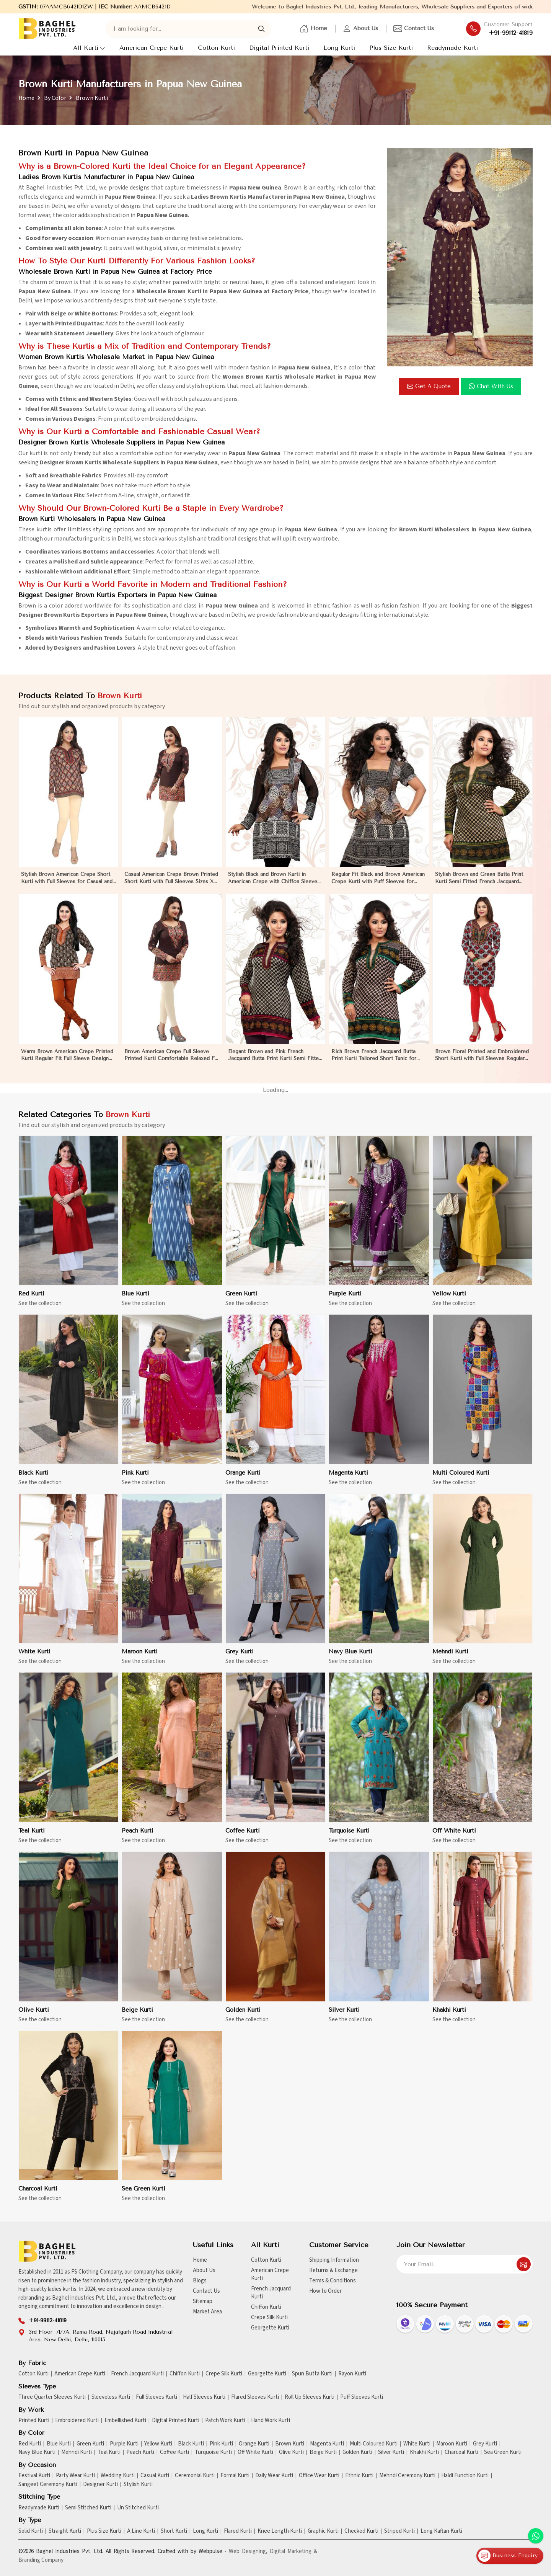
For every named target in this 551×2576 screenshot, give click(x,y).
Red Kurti (29, 2444)
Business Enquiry (508, 2556)
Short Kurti (174, 2531)
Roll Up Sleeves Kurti (309, 2397)
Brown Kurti (289, 2444)
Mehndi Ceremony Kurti (407, 2476)
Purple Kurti (124, 2444)
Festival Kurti (34, 2476)
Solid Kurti (30, 2531)
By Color (55, 98)
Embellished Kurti (125, 2420)
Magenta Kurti (327, 2444)
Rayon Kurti (352, 2374)
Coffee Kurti (174, 2452)
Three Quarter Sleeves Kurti (52, 2397)
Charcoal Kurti (461, 2452)
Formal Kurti (234, 2476)
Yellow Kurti (158, 2444)
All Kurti (89, 47)
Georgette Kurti (270, 2328)
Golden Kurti (357, 2452)
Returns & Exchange (333, 2270)
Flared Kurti (238, 2531)
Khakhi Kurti (424, 2452)
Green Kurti (90, 2444)
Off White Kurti (255, 2452)
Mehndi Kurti (76, 2452)
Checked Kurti (361, 2531)
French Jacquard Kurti (271, 2293)
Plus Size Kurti (391, 47)
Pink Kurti (221, 2444)
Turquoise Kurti (213, 2452)
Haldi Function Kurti (465, 2476)
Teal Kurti (109, 2452)
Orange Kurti (254, 2444)
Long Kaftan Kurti (441, 2531)
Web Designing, (248, 2551)
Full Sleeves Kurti (156, 2397)
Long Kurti (339, 47)
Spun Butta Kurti (312, 2374)
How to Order (325, 2291)
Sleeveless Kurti (110, 2397)
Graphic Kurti (323, 2531)
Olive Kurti (291, 2452)
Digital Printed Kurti (279, 47)
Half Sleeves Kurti (204, 2397)
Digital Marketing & (293, 2551)
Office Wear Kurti (319, 2476)
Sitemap (202, 2301)
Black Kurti (191, 2444)
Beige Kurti (323, 2452)
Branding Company (41, 2560)
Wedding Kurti (118, 2476)
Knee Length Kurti (280, 2531)
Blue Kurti (59, 2444)
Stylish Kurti (138, 2484)
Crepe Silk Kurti (269, 2317)
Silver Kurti (391, 2452)
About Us (360, 29)
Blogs (200, 2281)
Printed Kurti (33, 2420)
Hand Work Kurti (270, 2420)
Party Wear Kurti (75, 2476)
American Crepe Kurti (151, 47)
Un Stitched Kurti (138, 2508)
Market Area (207, 2312)
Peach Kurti (140, 2452)
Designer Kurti (100, 2484)
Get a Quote (429, 386)
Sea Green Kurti (503, 2452)
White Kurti (416, 2444)
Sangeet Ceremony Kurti (47, 2484)
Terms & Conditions (332, 2281)
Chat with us (491, 386)
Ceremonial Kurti (195, 2476)
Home (313, 29)
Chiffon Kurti (266, 2307)
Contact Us (413, 29)
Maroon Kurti (451, 2444)
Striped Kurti (399, 2531)
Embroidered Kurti (77, 2420)
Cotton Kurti (216, 47)
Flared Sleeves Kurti (255, 2397)
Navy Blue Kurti (36, 2452)
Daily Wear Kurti (274, 2476)
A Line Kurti (141, 2531)
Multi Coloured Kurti (374, 2444)
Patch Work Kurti (225, 2420)
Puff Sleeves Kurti (361, 2397)
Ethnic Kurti (359, 2476)
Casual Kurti (154, 2476)
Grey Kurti (485, 2444)
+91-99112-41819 (511, 32)
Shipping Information (334, 2260)
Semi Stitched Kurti (88, 2508)
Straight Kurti (65, 2531)
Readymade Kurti (452, 47)
